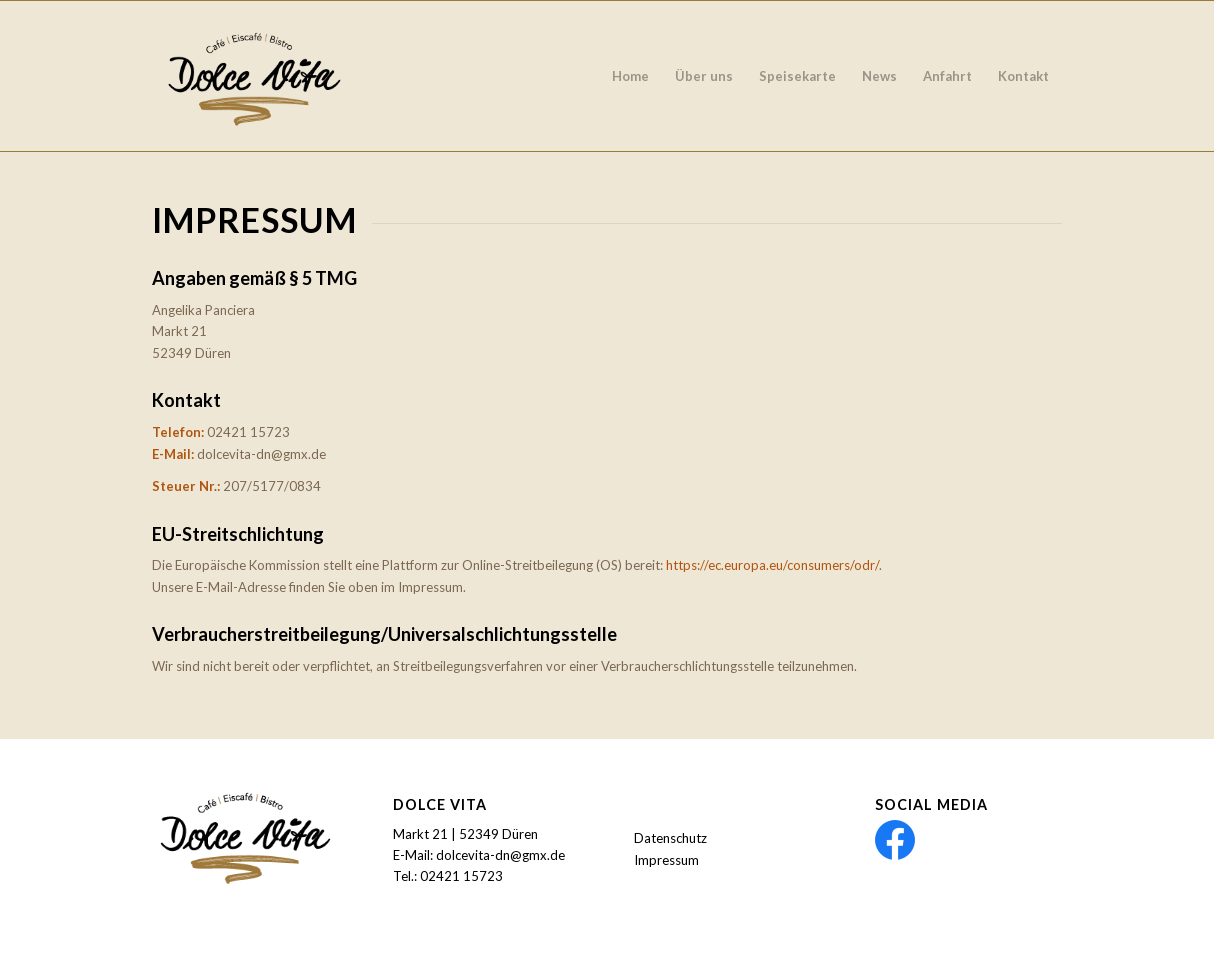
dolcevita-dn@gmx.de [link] (500, 855)
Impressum (666, 860)
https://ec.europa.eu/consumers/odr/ (772, 565)
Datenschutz (670, 838)
